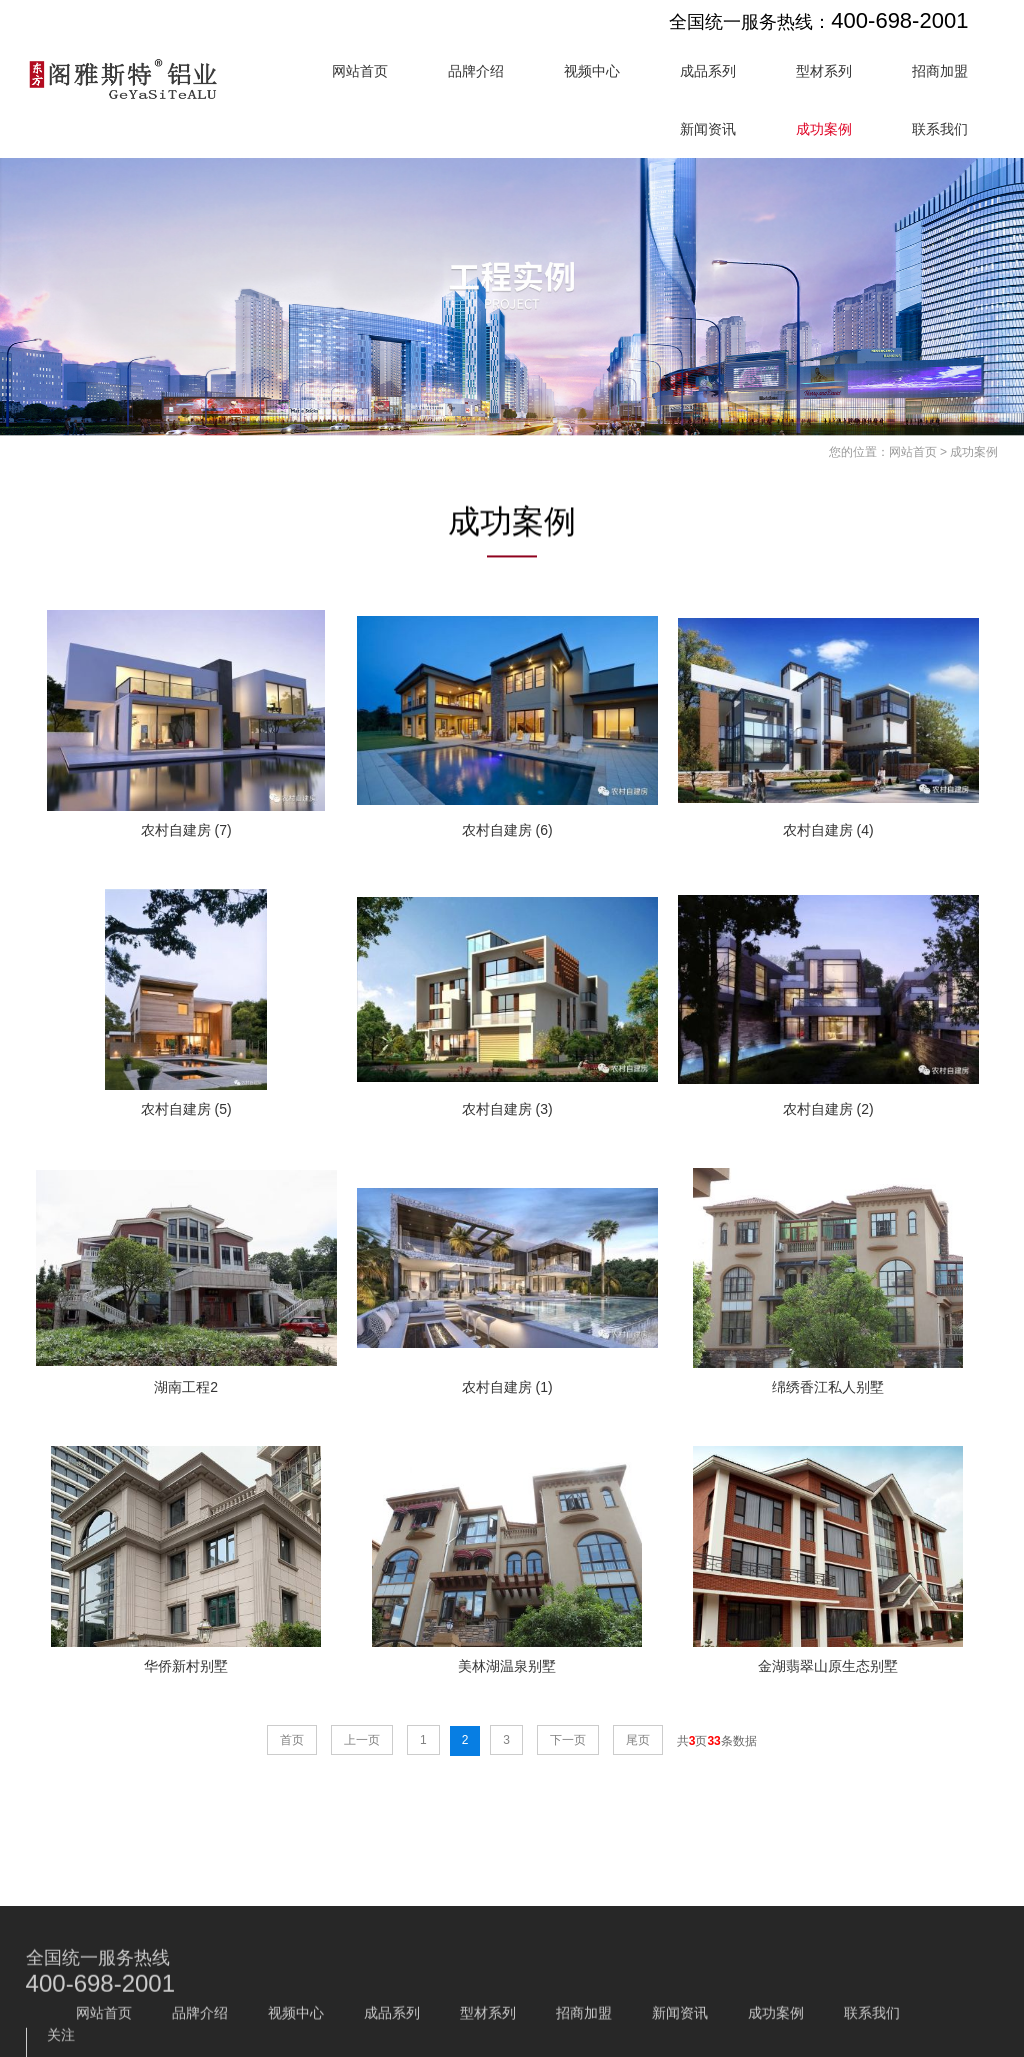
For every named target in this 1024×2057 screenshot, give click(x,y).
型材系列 (824, 71)
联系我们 (940, 129)
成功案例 (824, 129)
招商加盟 (940, 71)
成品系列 (708, 71)
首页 (292, 1740)
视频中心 (592, 71)
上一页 (362, 1740)
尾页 (638, 1740)
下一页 (568, 1740)
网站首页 (360, 71)
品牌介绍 (476, 71)
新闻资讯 (708, 129)
